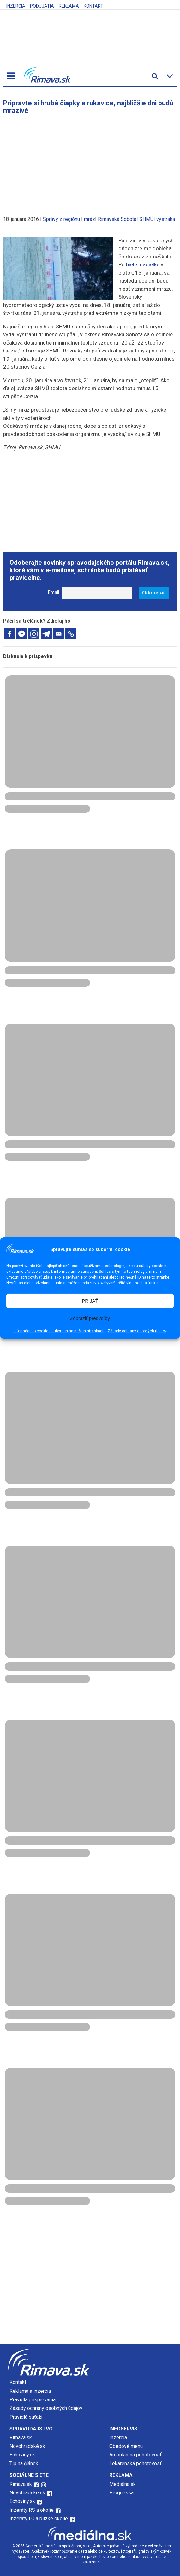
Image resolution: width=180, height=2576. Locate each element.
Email (53, 592)
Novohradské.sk (27, 2446)
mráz (89, 219)
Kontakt (93, 6)
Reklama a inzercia (30, 2391)
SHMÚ (146, 219)
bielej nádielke (142, 264)
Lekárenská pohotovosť (136, 2464)
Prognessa (121, 2493)
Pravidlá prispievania (32, 2400)
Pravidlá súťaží (25, 2417)
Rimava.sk (20, 2438)
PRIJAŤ (90, 1301)
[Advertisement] (90, 162)
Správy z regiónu (61, 219)
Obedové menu (126, 2446)
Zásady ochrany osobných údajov (137, 1331)
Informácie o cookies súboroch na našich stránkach (59, 1331)
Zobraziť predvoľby (90, 1318)
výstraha (165, 219)
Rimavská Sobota (117, 219)
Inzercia (15, 6)
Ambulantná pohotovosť (136, 2455)
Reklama (69, 6)
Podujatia (42, 6)
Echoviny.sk (22, 2455)
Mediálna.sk (122, 2484)
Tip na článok (23, 2464)
